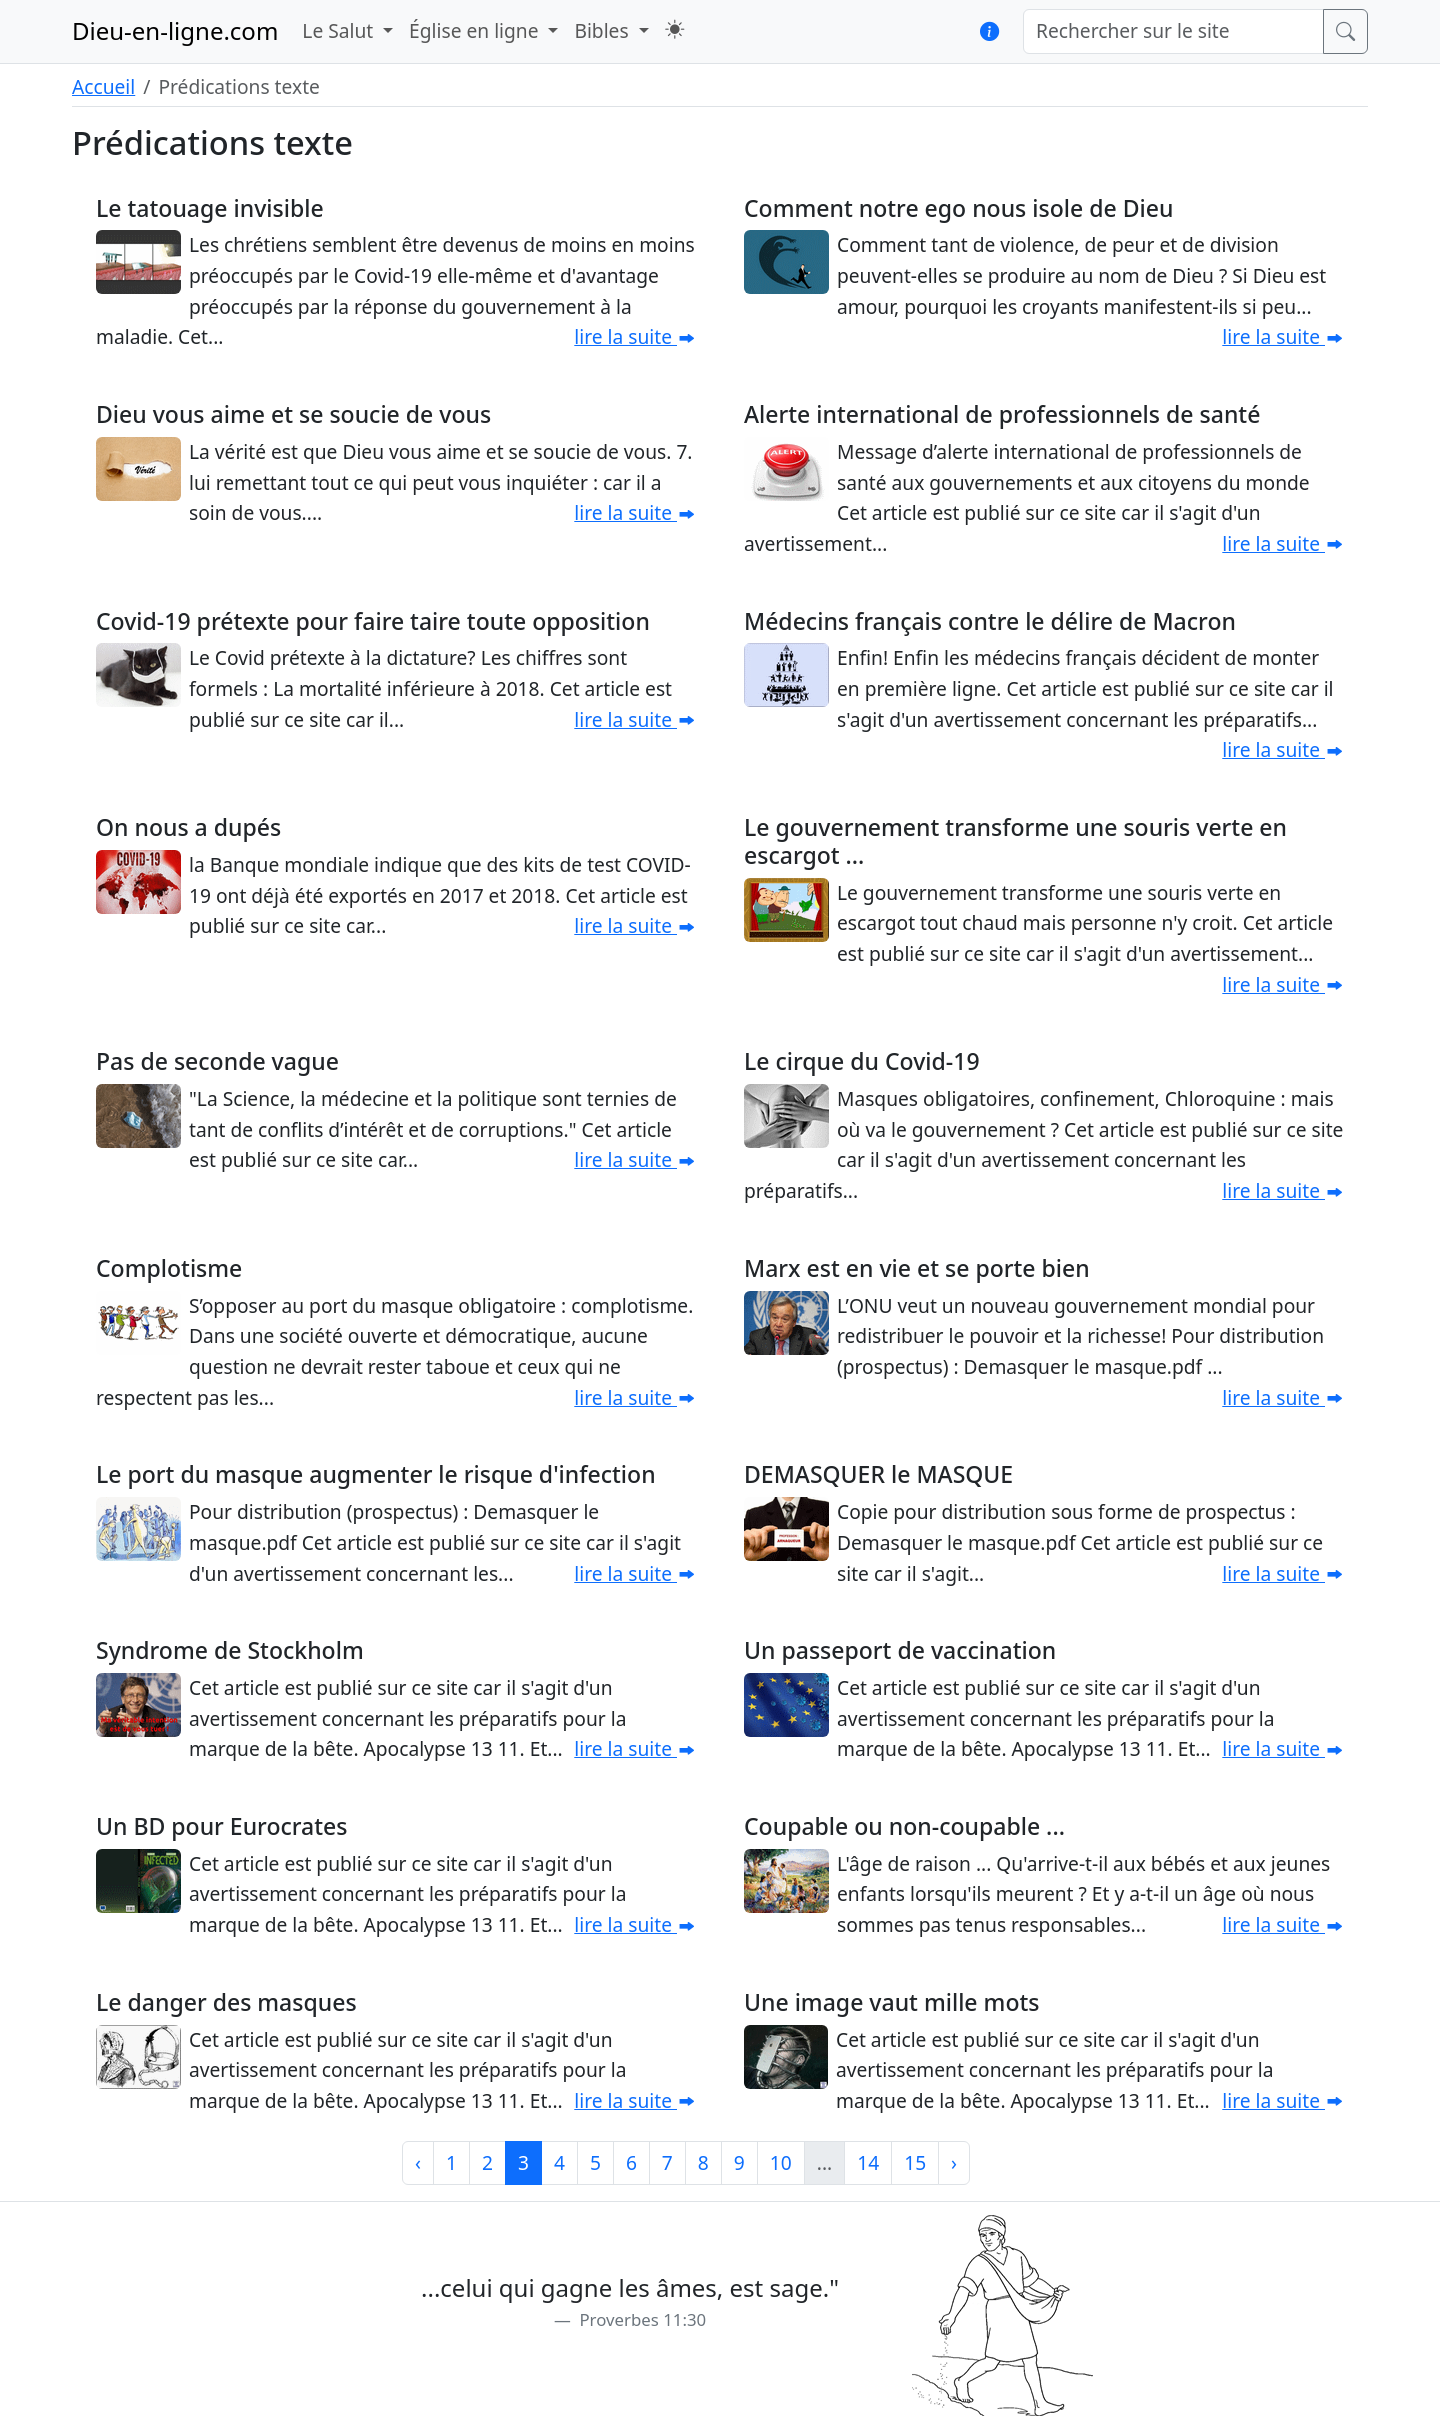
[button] (674, 29)
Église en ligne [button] (476, 30)
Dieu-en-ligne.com (175, 30)
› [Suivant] (954, 2162)
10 (781, 2162)
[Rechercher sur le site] (1173, 31)
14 (868, 2162)
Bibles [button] (603, 30)
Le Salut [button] (340, 30)
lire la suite (635, 336)
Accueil (103, 86)
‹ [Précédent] (418, 2162)
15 (915, 2162)
